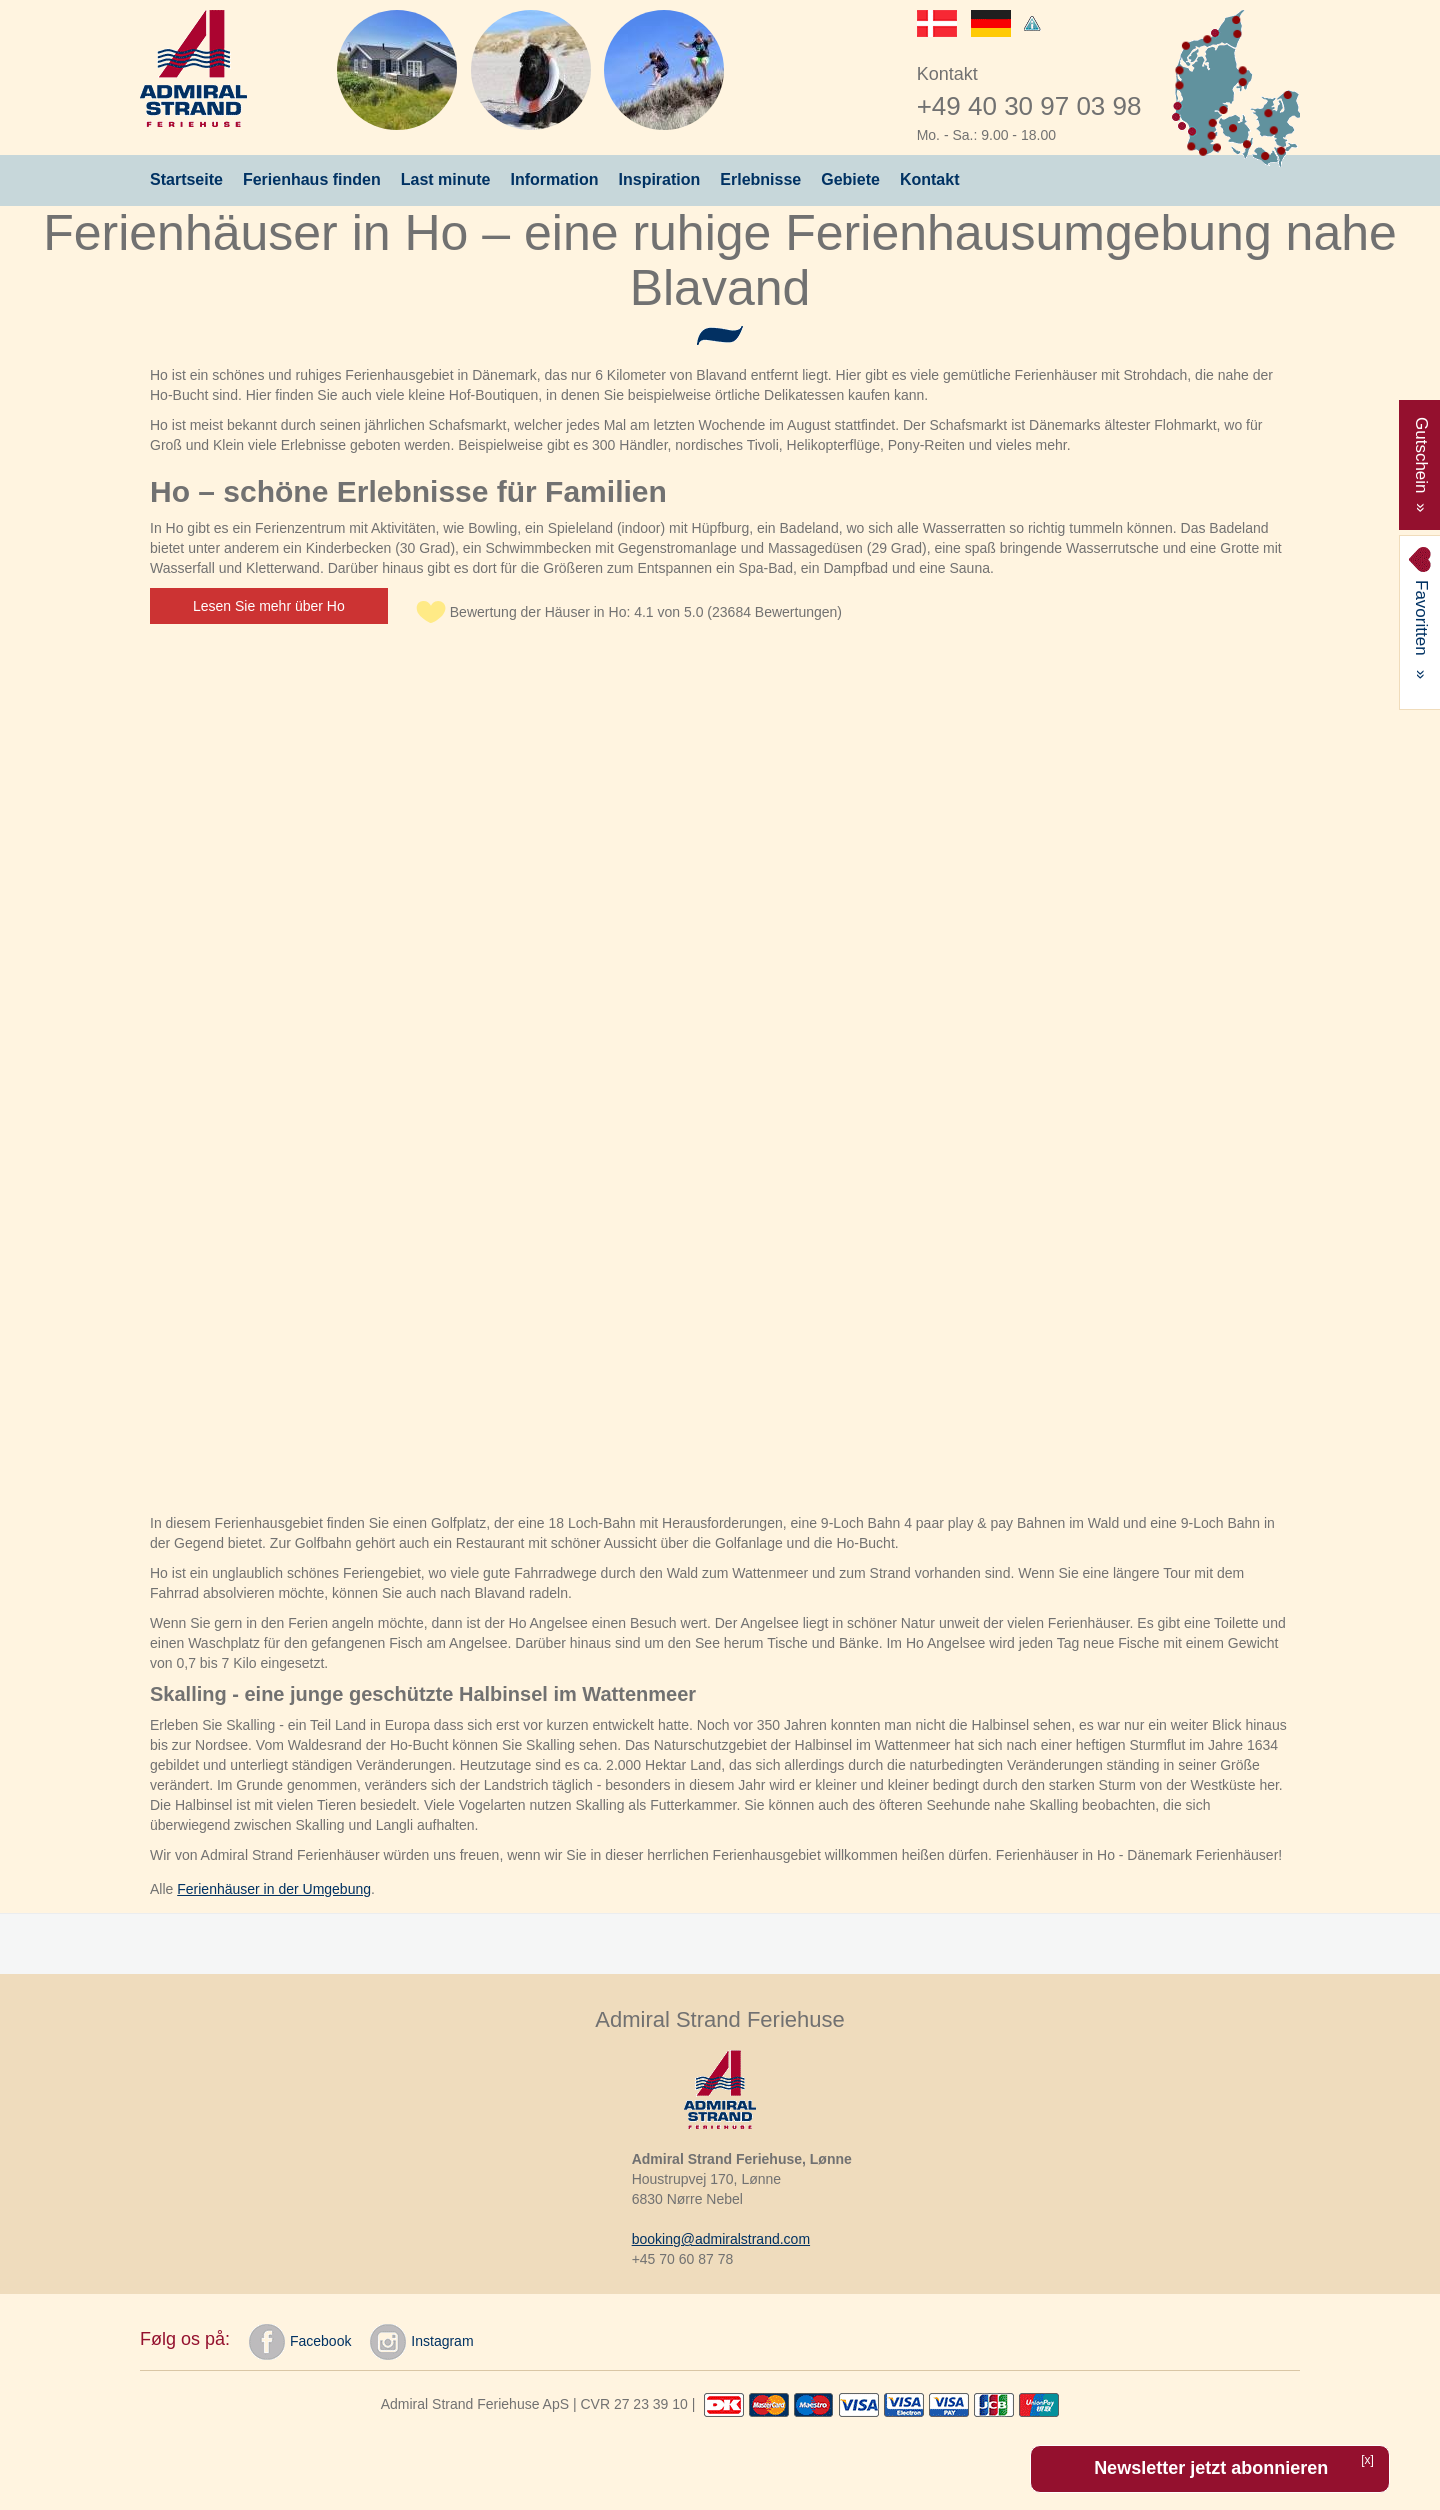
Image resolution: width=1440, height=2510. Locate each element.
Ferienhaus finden (312, 179)
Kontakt (930, 179)
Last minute (446, 179)
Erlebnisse (760, 179)
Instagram (421, 2342)
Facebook (300, 2342)
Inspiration (660, 179)
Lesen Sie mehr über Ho (269, 606)
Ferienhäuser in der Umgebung (274, 1889)
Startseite (186, 179)
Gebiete (850, 179)
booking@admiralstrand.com (721, 2239)
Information (555, 179)
